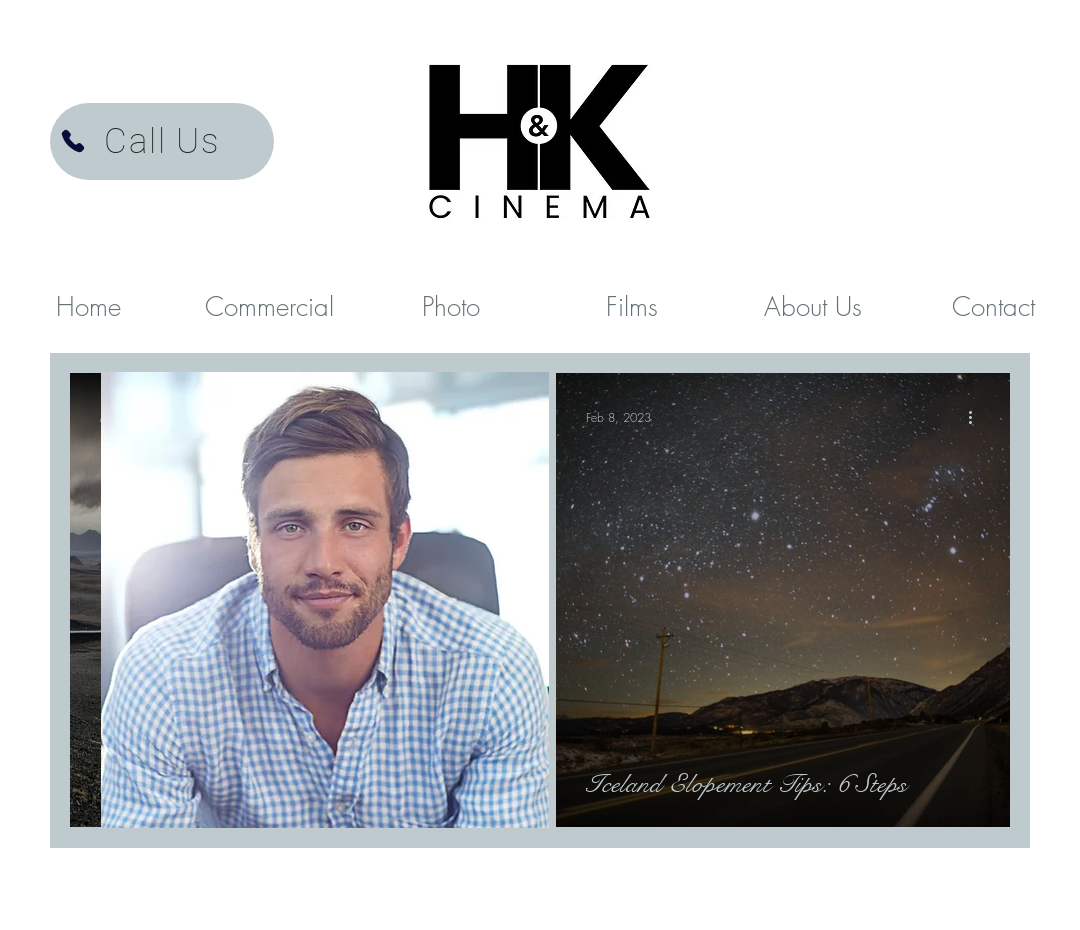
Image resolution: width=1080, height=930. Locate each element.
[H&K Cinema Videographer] (73, 141)
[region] (325, 600)
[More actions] (977, 417)
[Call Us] (162, 141)
